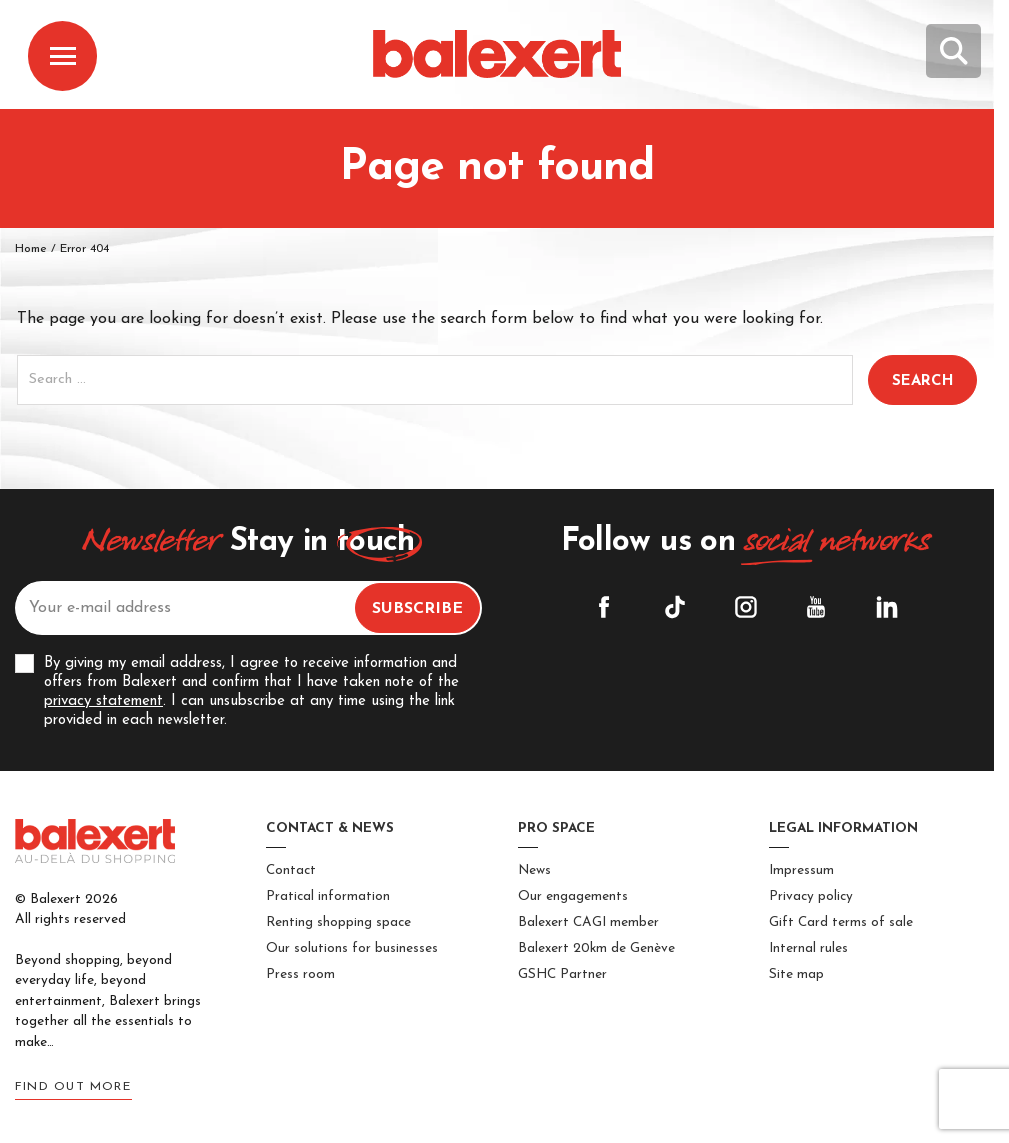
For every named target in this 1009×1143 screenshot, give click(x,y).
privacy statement (103, 701)
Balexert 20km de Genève (596, 948)
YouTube (816, 607)
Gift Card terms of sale (841, 922)
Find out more (73, 1087)
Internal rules (808, 948)
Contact (291, 870)
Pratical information (328, 896)
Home (31, 249)
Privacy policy (811, 896)
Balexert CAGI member (588, 922)
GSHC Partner (562, 974)
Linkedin (887, 607)
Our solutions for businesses (352, 948)
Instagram (746, 607)
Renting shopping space (338, 922)
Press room (300, 974)
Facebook (604, 607)
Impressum (801, 870)
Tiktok (675, 607)
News (534, 870)
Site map (796, 974)
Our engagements (573, 896)
